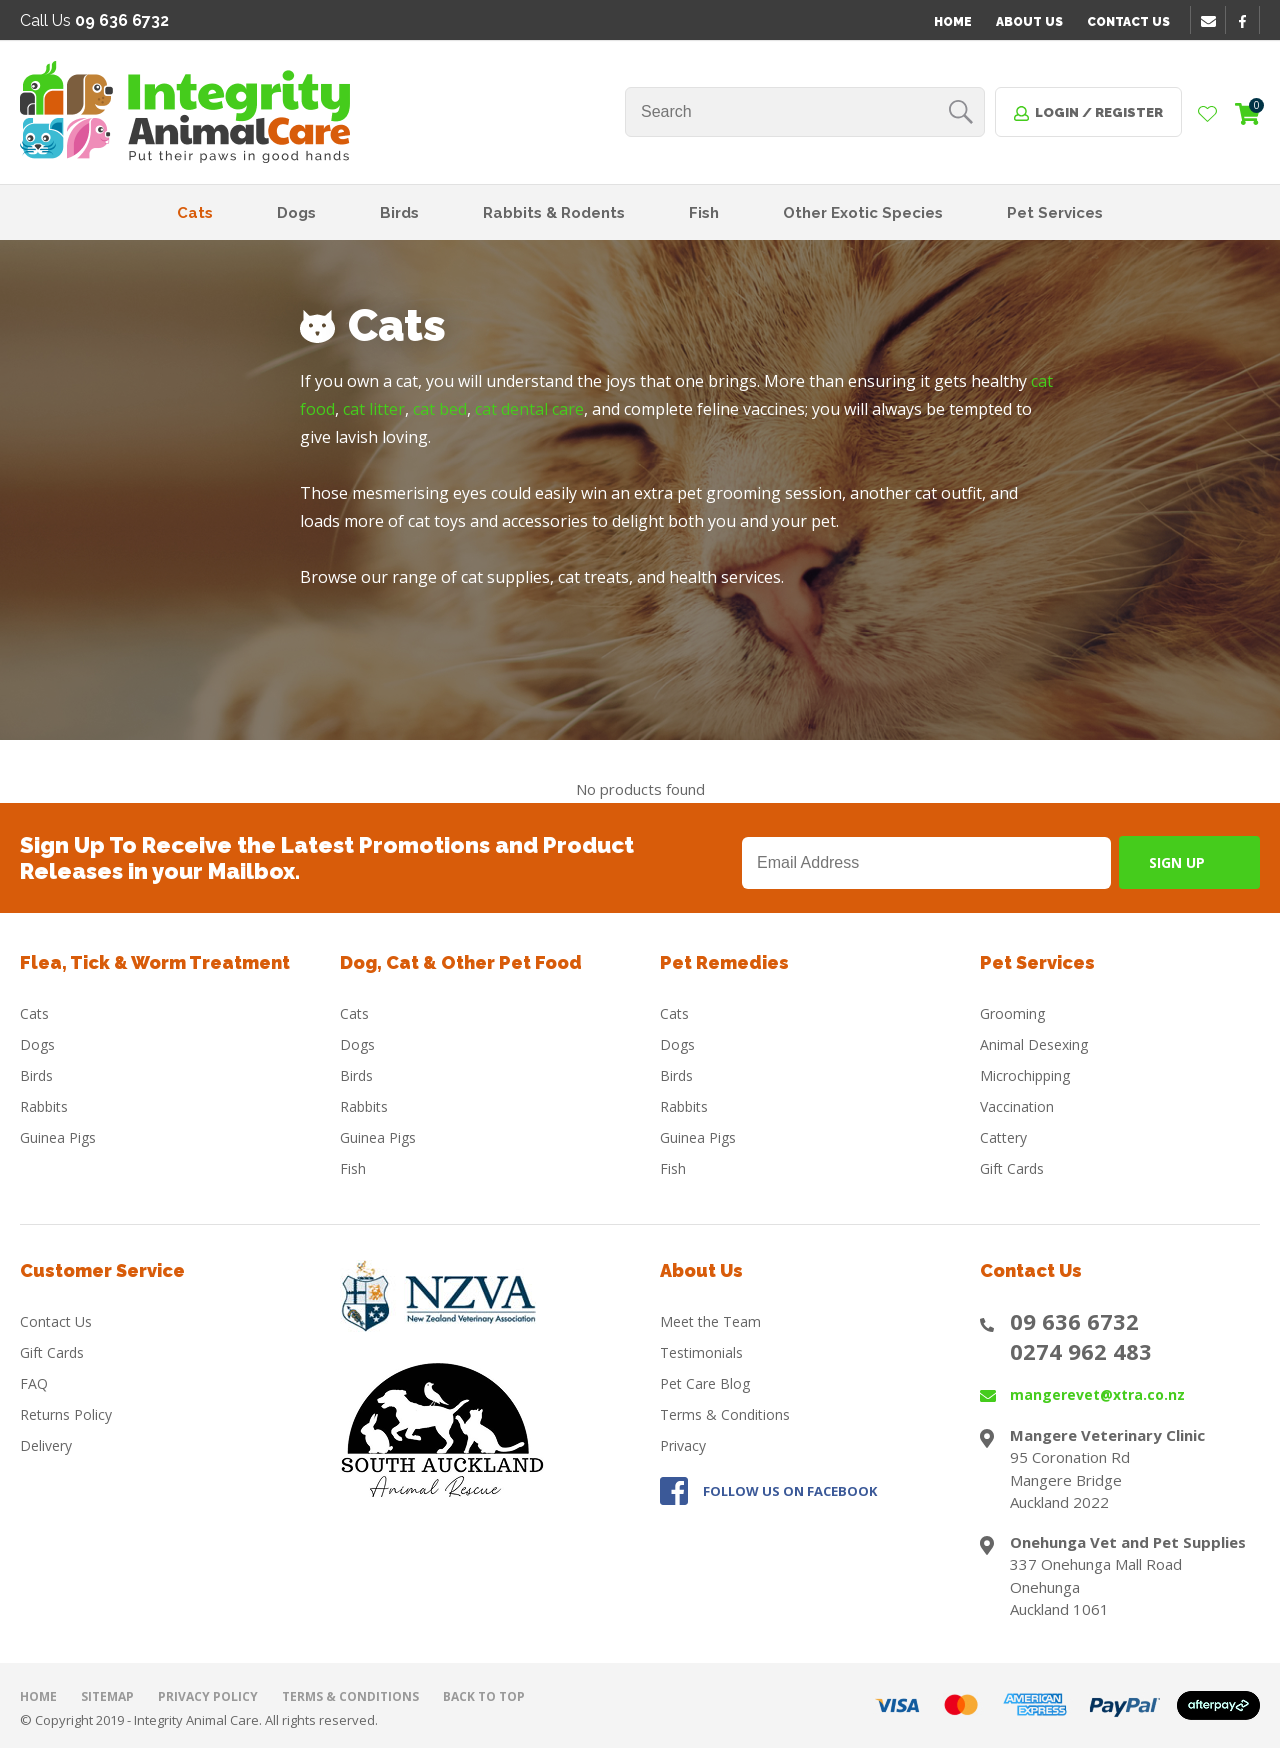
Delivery (46, 1445)
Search (961, 112)
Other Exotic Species (863, 213)
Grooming (1012, 1013)
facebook (1249, 21)
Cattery (1003, 1137)
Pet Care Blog (705, 1383)
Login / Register (1099, 112)
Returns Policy (66, 1414)
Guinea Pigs (58, 1137)
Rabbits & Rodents (554, 213)
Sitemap (107, 1696)
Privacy (683, 1445)
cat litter (374, 409)
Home (953, 22)
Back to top (484, 1696)
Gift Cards (1012, 1168)
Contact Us (1128, 22)
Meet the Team (710, 1321)
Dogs (296, 213)
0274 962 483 (1081, 1351)
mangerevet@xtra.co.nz (1097, 1394)
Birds (399, 213)
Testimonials (701, 1352)
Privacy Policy (208, 1696)
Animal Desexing (1034, 1044)
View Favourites (1208, 115)
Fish (704, 213)
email (1211, 21)
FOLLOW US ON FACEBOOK (790, 1491)
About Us (1029, 22)
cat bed (440, 409)
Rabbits (44, 1106)
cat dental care (529, 409)
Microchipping (1025, 1075)
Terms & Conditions (725, 1414)
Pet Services (1055, 213)
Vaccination (1017, 1106)
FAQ (34, 1383)
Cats (195, 213)
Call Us (94, 20)
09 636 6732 (1074, 1321)
